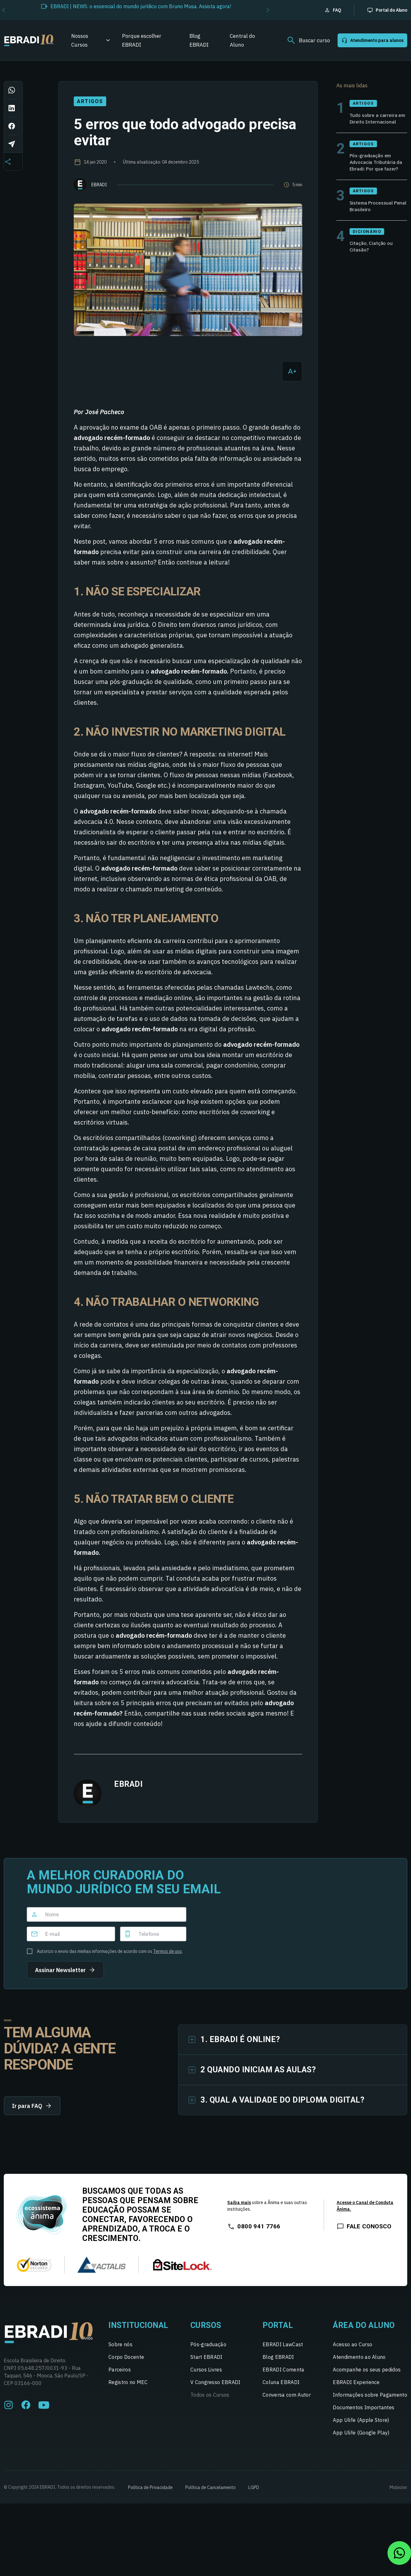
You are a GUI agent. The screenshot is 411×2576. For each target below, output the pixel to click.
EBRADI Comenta (283, 2375)
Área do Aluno (364, 2331)
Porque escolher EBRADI (141, 40)
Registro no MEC (128, 2387)
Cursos (205, 2331)
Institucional (138, 2331)
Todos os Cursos (209, 2400)
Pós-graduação (208, 2350)
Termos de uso (167, 1951)
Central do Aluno (242, 40)
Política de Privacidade (150, 2493)
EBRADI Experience (356, 2387)
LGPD (253, 2493)
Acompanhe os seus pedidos (367, 2375)
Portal (278, 2331)
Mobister (398, 2493)
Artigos (90, 101)
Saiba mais (239, 2208)
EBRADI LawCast (283, 2350)
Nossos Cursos (79, 40)
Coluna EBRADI (281, 2387)
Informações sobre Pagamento (370, 2400)
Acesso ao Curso (352, 2350)
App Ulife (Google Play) (361, 2438)
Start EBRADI (206, 2362)
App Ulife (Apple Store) (361, 2425)
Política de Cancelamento (210, 2493)
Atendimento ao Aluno (359, 2362)
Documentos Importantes (363, 2413)
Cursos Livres (206, 2375)
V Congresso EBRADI (215, 2387)
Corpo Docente (126, 2362)
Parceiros (119, 2375)
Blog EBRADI (199, 40)
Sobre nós (120, 2350)
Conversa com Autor (287, 2400)
